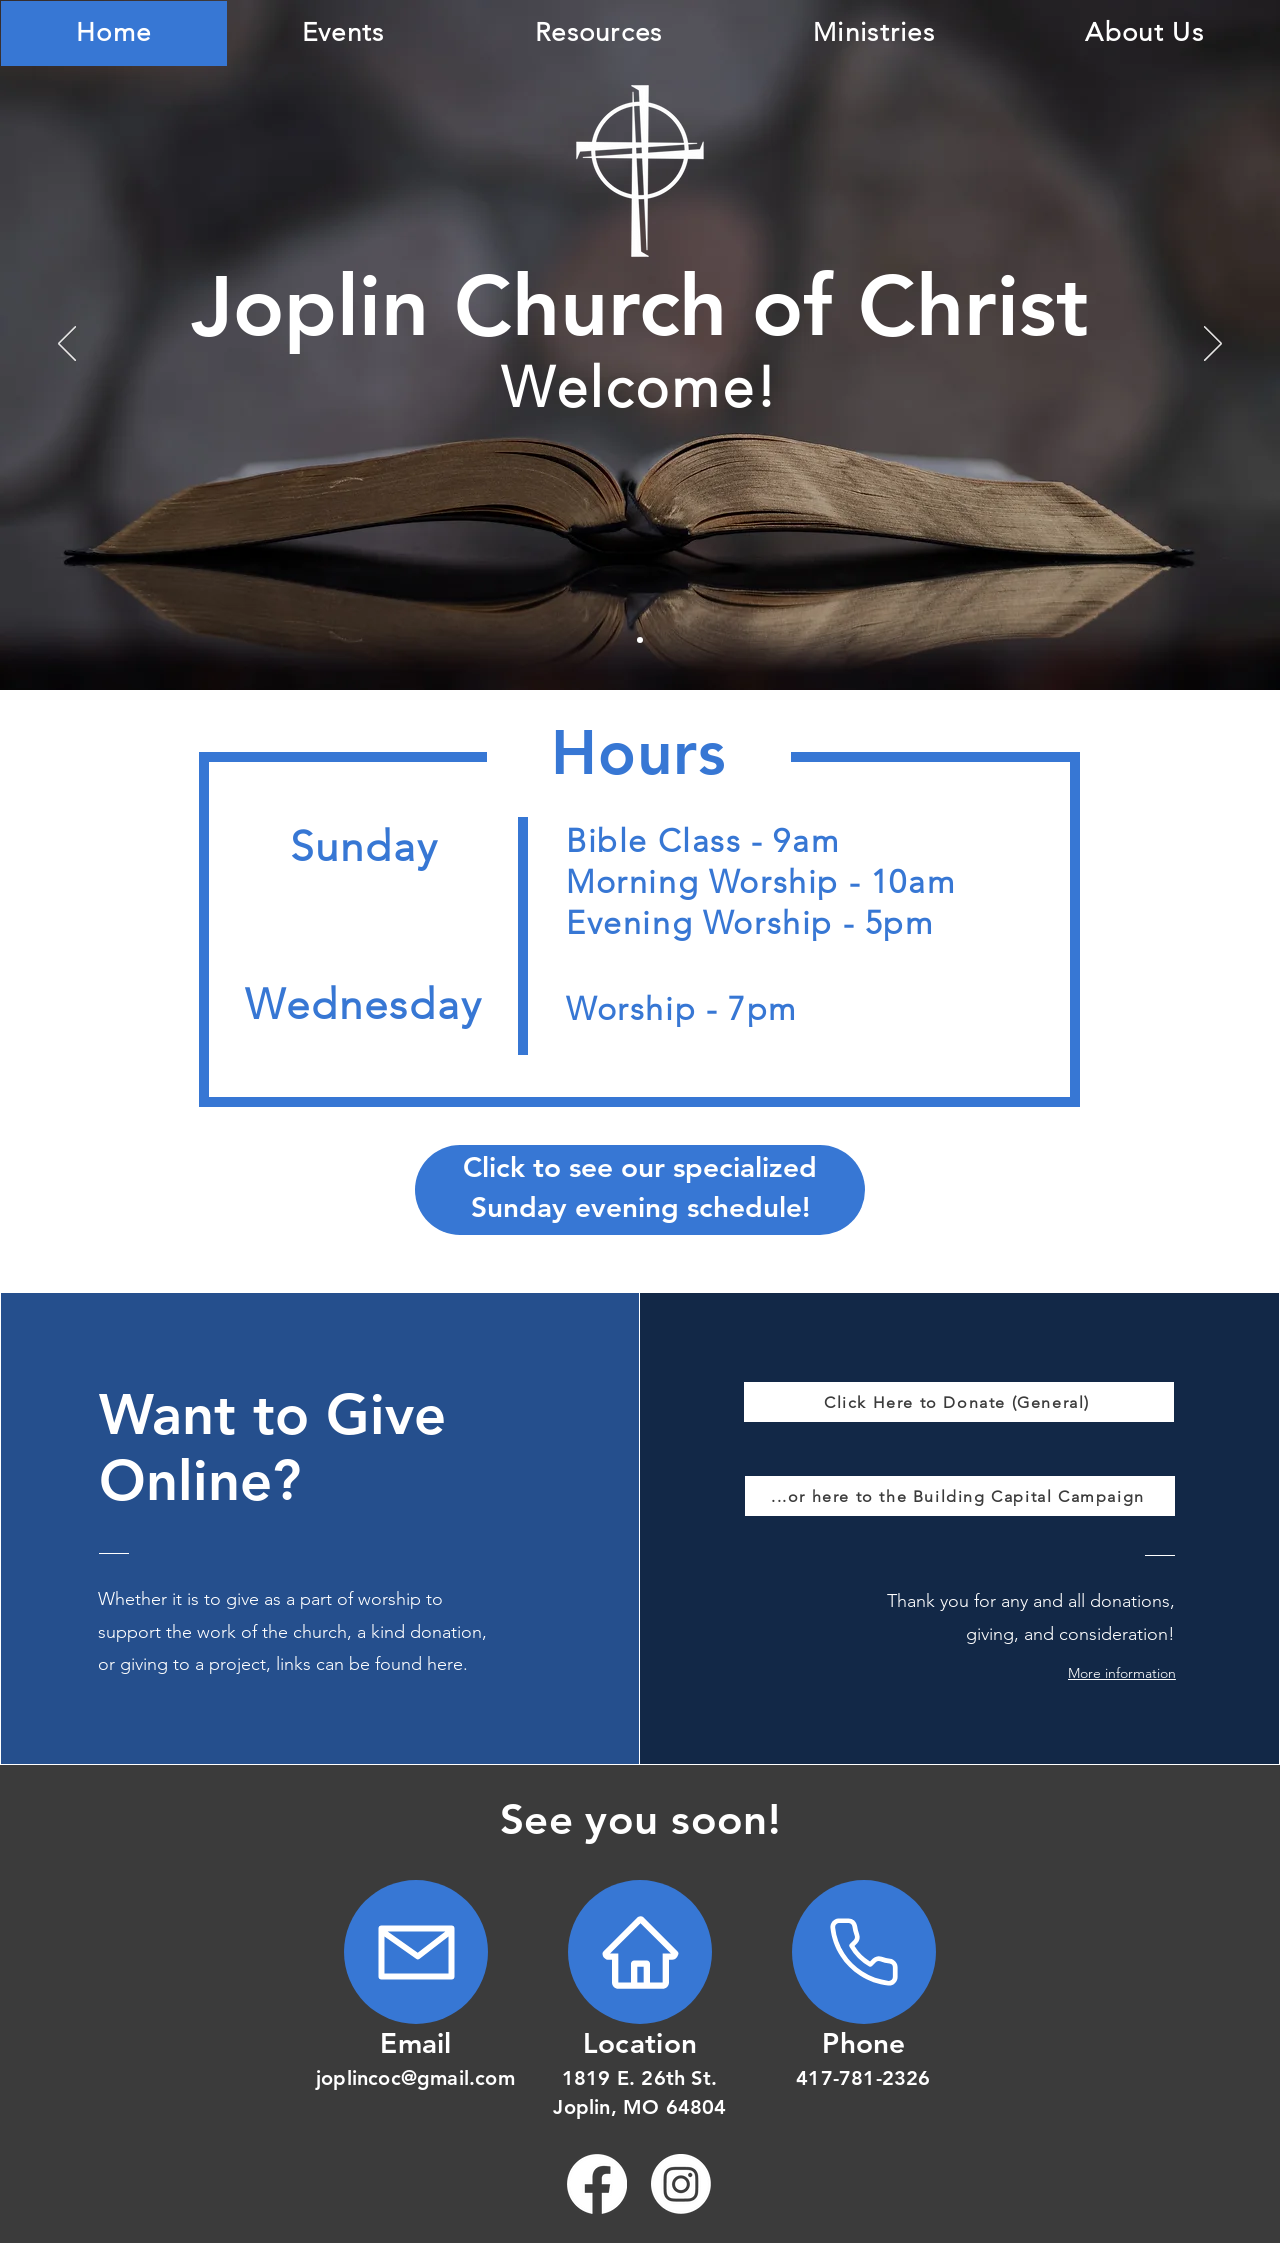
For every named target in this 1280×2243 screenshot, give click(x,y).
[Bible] (640, 640)
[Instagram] (681, 2184)
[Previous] (67, 345)
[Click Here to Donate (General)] (959, 1402)
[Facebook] (597, 2184)
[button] (1105, 1673)
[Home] (416, 1952)
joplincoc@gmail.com (415, 2078)
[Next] (1213, 345)
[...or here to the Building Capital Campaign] (960, 1496)
